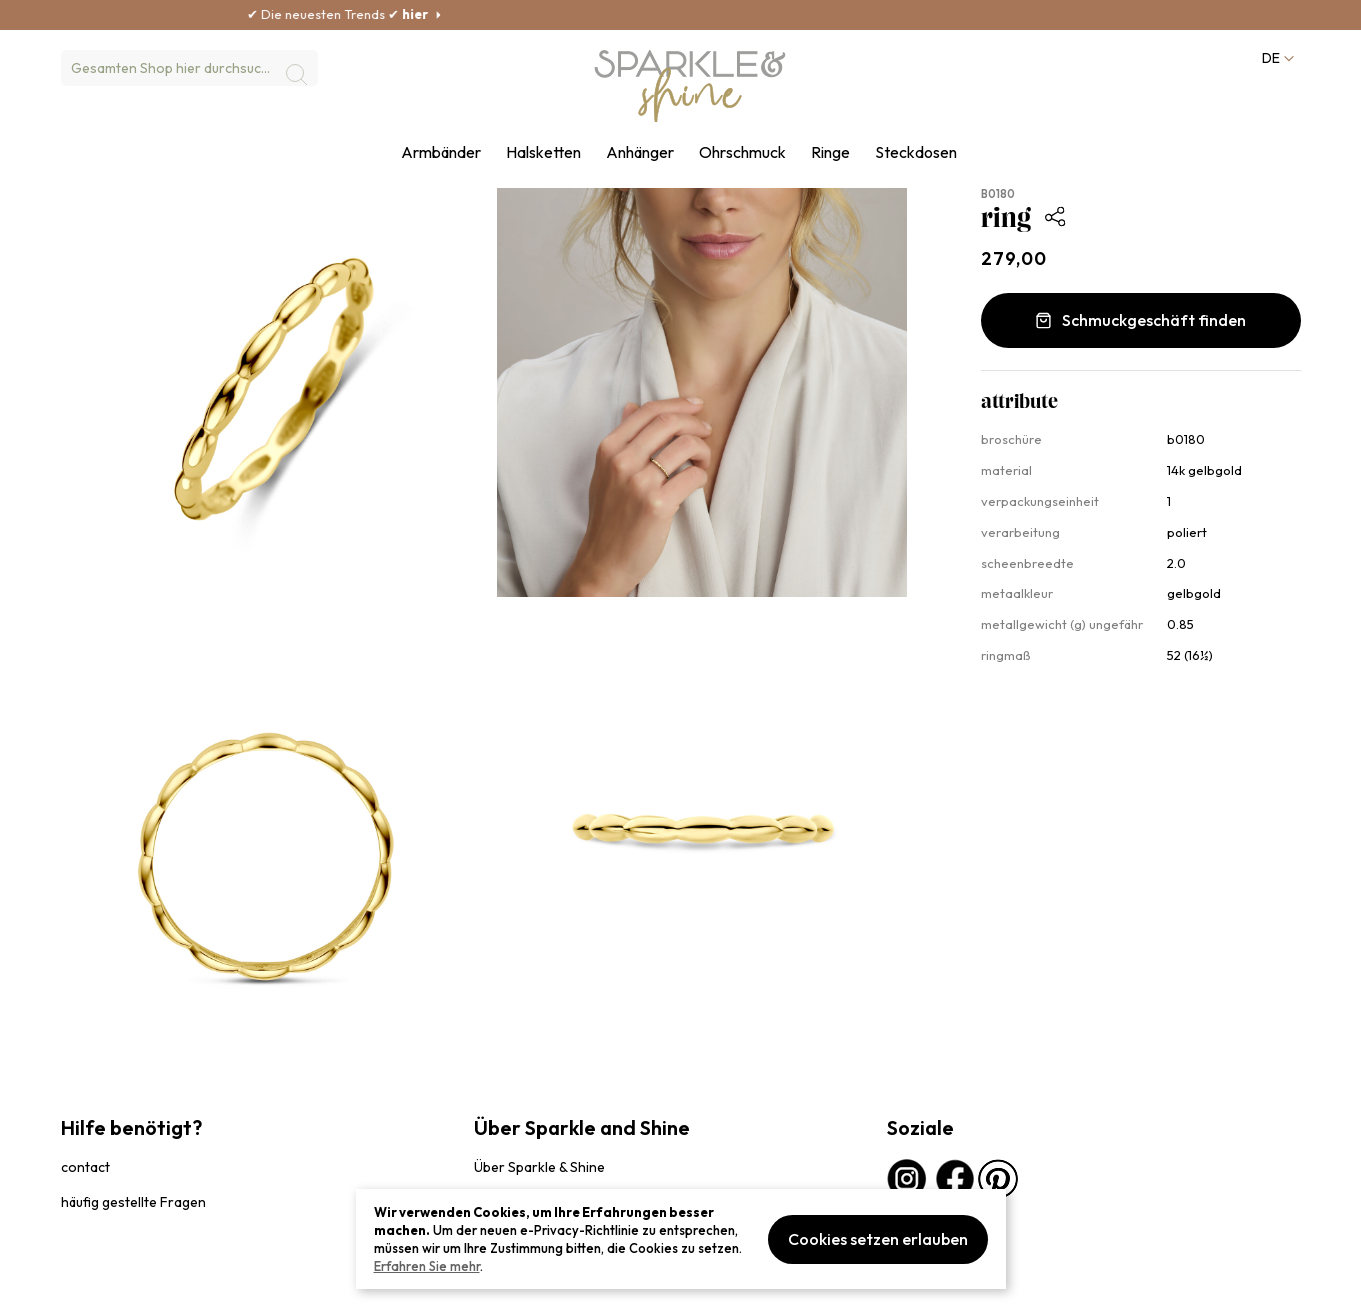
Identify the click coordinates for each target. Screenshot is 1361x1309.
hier (457, 14)
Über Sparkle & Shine (539, 1167)
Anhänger (640, 152)
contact (85, 1167)
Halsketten (543, 152)
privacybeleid (98, 1283)
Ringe (830, 152)
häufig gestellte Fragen (133, 1202)
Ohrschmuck (742, 152)
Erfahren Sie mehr (427, 1266)
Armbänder (441, 152)
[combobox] (189, 68)
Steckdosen (916, 152)
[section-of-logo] (691, 86)
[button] (1277, 58)
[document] (681, 1239)
